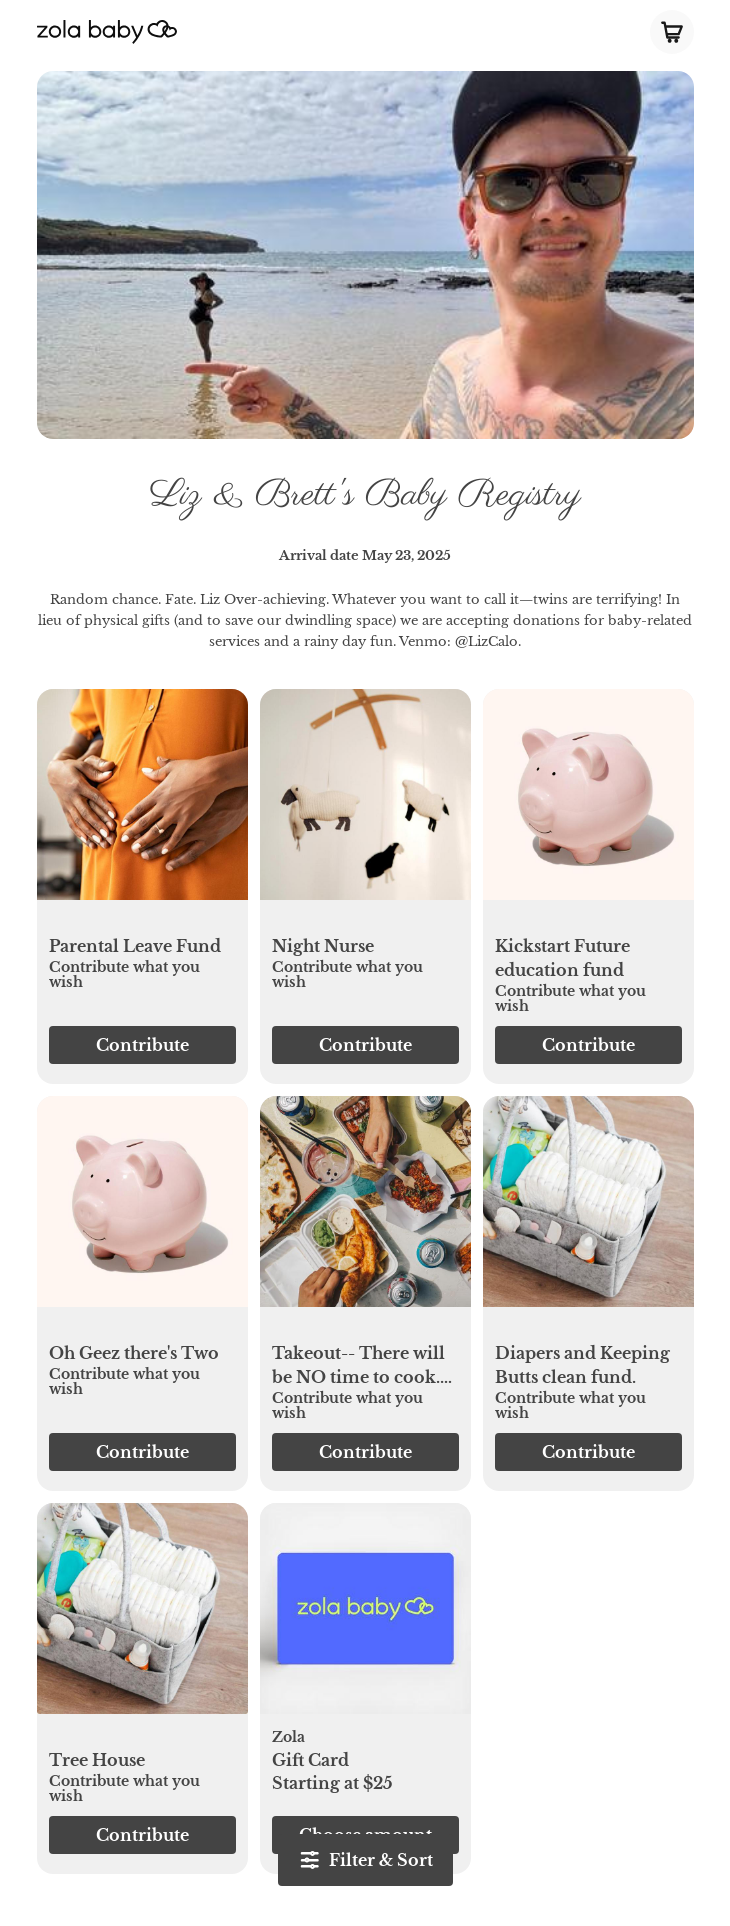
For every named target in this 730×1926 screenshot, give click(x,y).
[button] (142, 805)
